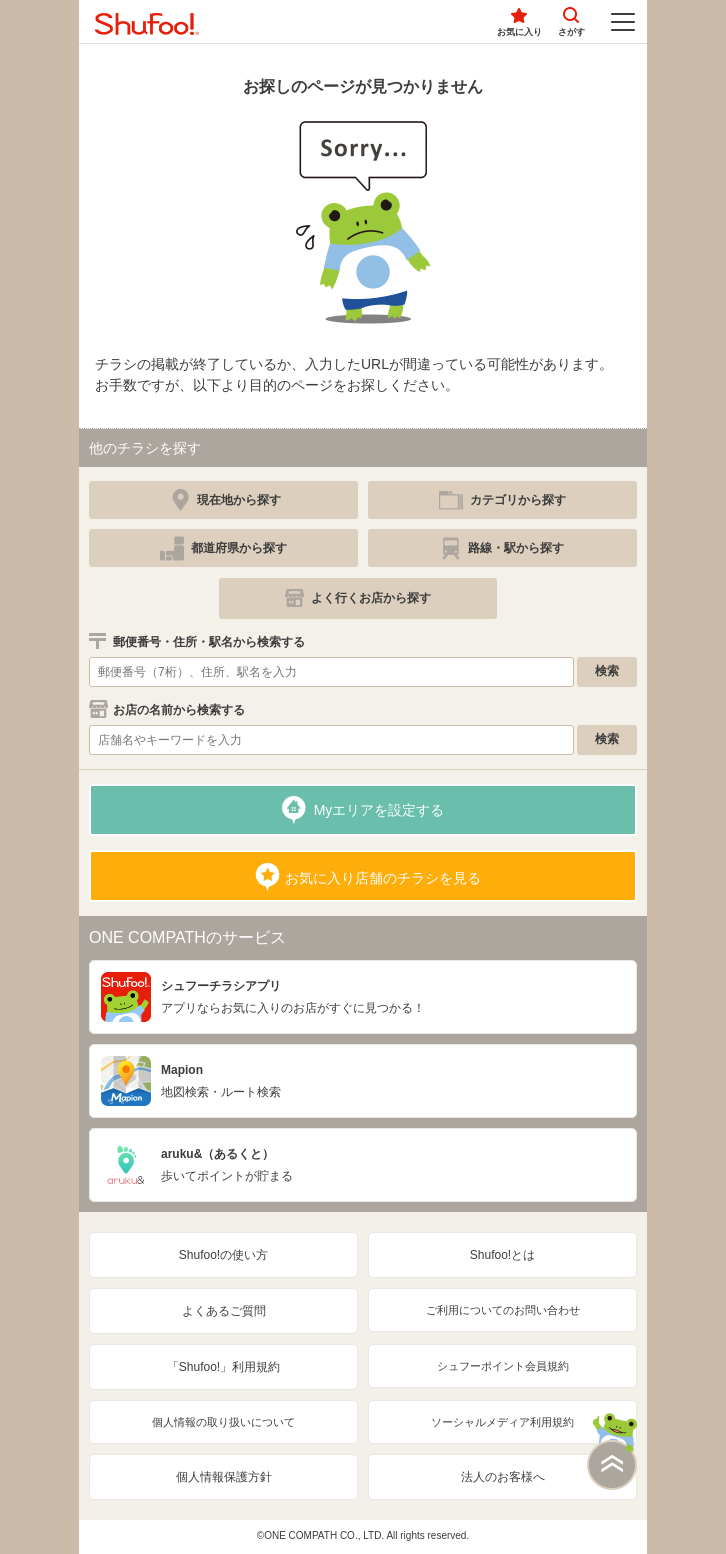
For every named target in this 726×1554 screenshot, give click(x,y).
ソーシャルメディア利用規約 (502, 1422)
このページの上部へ (612, 1451)
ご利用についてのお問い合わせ (503, 1310)
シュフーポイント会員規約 (503, 1366)
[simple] (502, 500)
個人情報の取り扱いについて (223, 1422)
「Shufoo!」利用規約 (223, 1367)
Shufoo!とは (502, 1255)
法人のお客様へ (503, 1477)
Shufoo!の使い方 (223, 1255)
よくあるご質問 (224, 1311)
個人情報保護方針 (224, 1477)
